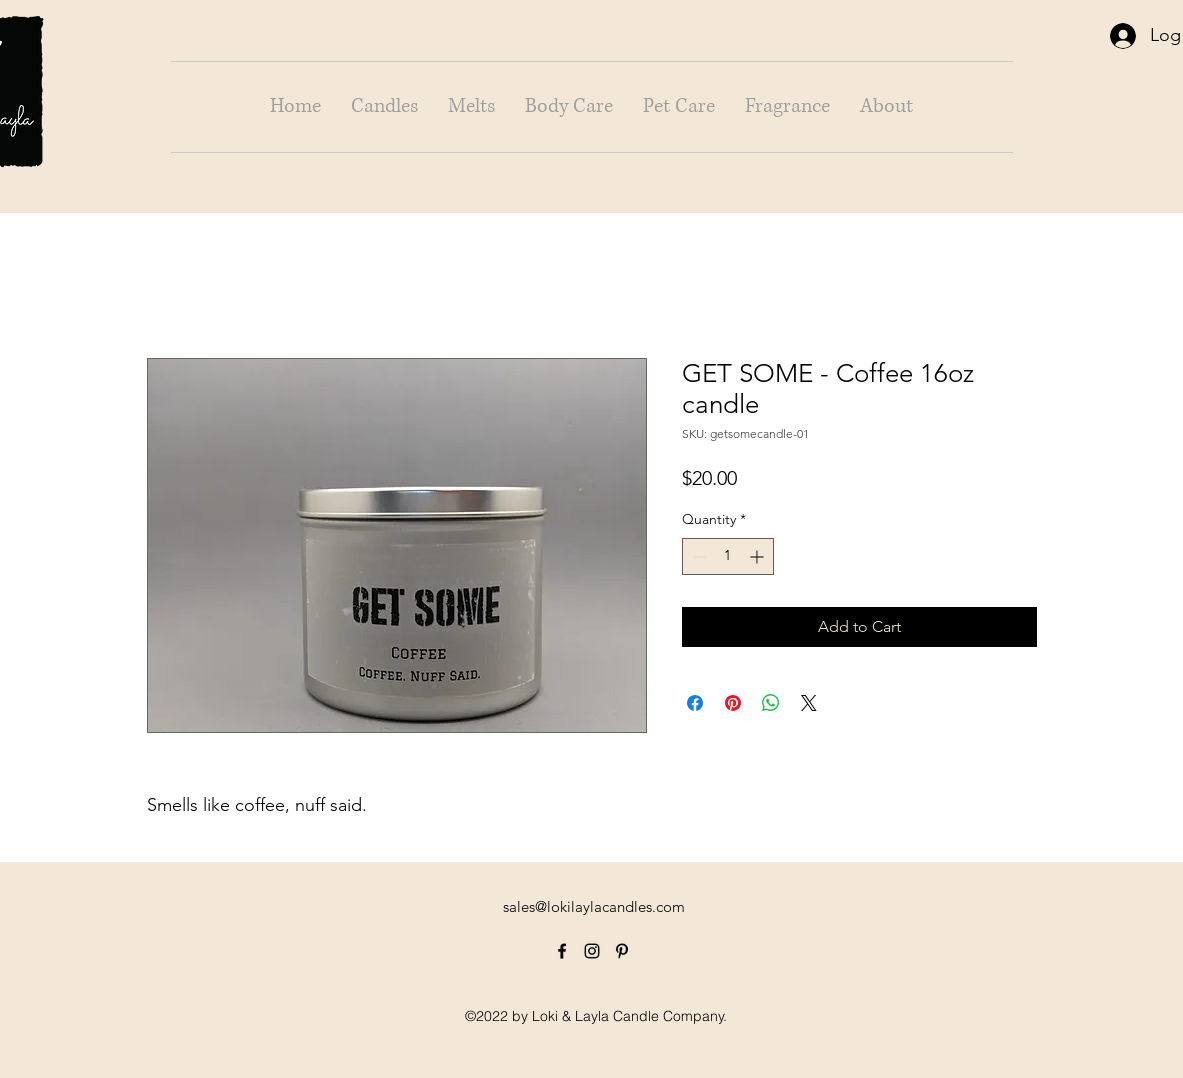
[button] (384, 107)
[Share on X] (809, 703)
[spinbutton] (728, 556)
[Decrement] (697, 556)
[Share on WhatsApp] (771, 703)
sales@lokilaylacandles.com (594, 906)
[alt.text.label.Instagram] (592, 951)
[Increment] (758, 556)
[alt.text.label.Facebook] (562, 951)
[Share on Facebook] (695, 703)
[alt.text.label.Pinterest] (622, 951)
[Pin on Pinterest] (733, 703)
